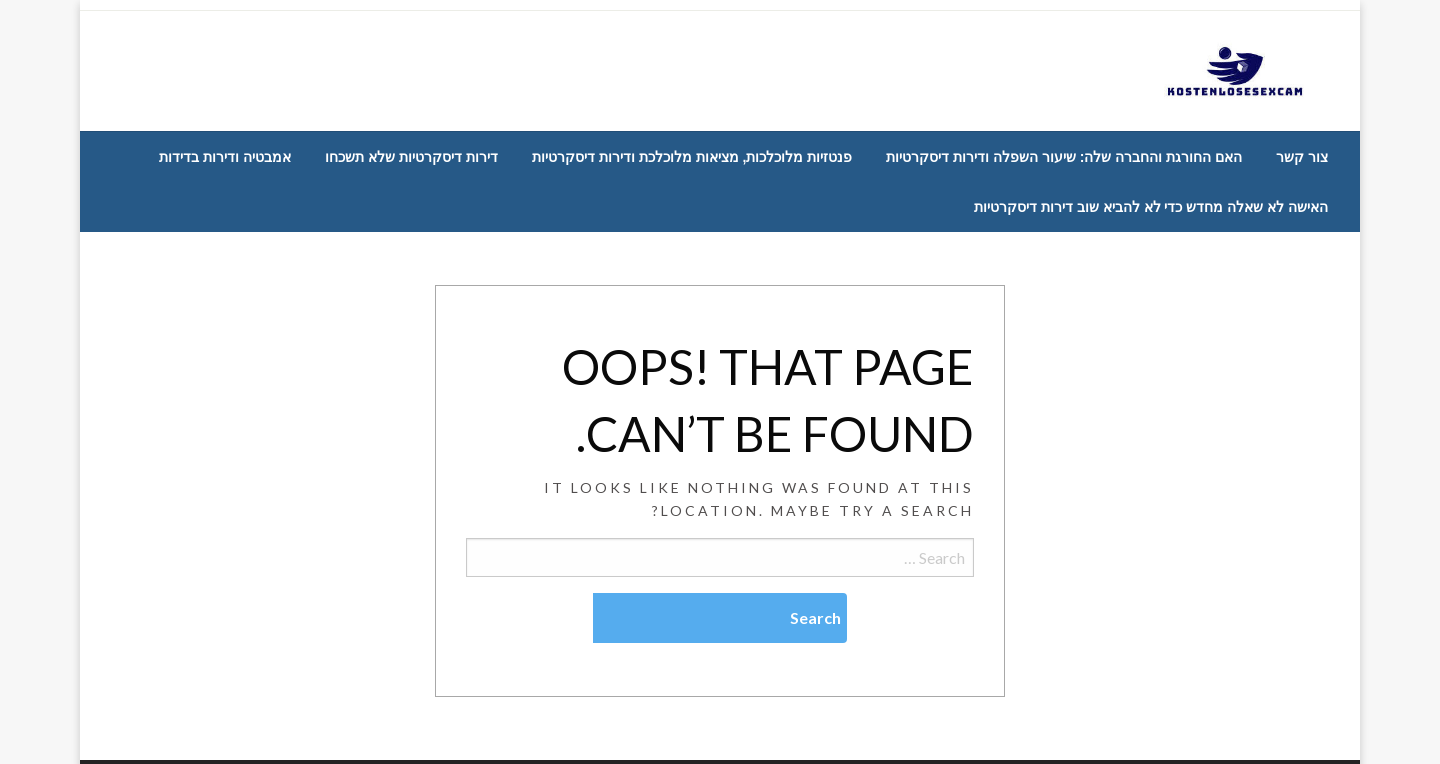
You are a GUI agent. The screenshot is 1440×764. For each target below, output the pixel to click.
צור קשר (1302, 157)
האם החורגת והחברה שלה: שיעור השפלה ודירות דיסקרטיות (1064, 157)
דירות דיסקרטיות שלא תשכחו (411, 157)
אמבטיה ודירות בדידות (225, 157)
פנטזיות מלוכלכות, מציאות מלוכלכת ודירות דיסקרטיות (692, 157)
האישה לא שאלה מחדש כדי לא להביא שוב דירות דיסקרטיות (1151, 207)
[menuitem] (1302, 157)
